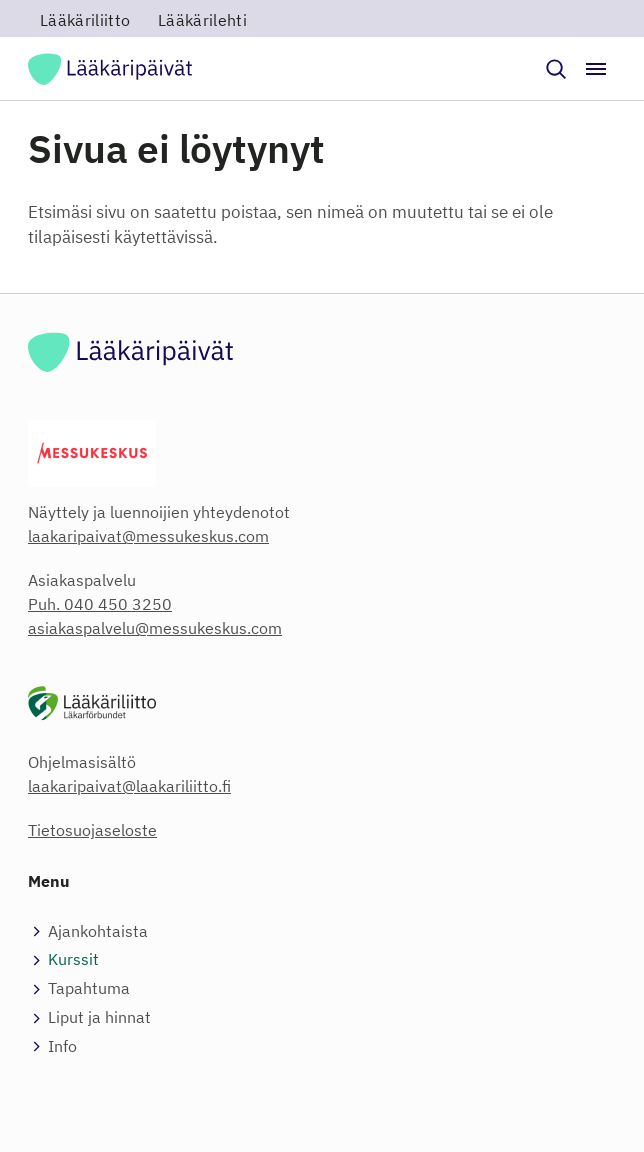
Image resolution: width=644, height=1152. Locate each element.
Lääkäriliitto (85, 20)
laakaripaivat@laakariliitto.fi (129, 786)
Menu (49, 881)
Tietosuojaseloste (92, 830)
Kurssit (73, 959)
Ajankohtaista (98, 931)
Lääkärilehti (202, 20)
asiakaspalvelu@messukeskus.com (155, 628)
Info (62, 1046)
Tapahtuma (89, 988)
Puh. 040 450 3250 (100, 604)
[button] (556, 69)
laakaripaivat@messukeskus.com (148, 536)
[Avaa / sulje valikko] (596, 69)
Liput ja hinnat (99, 1017)
